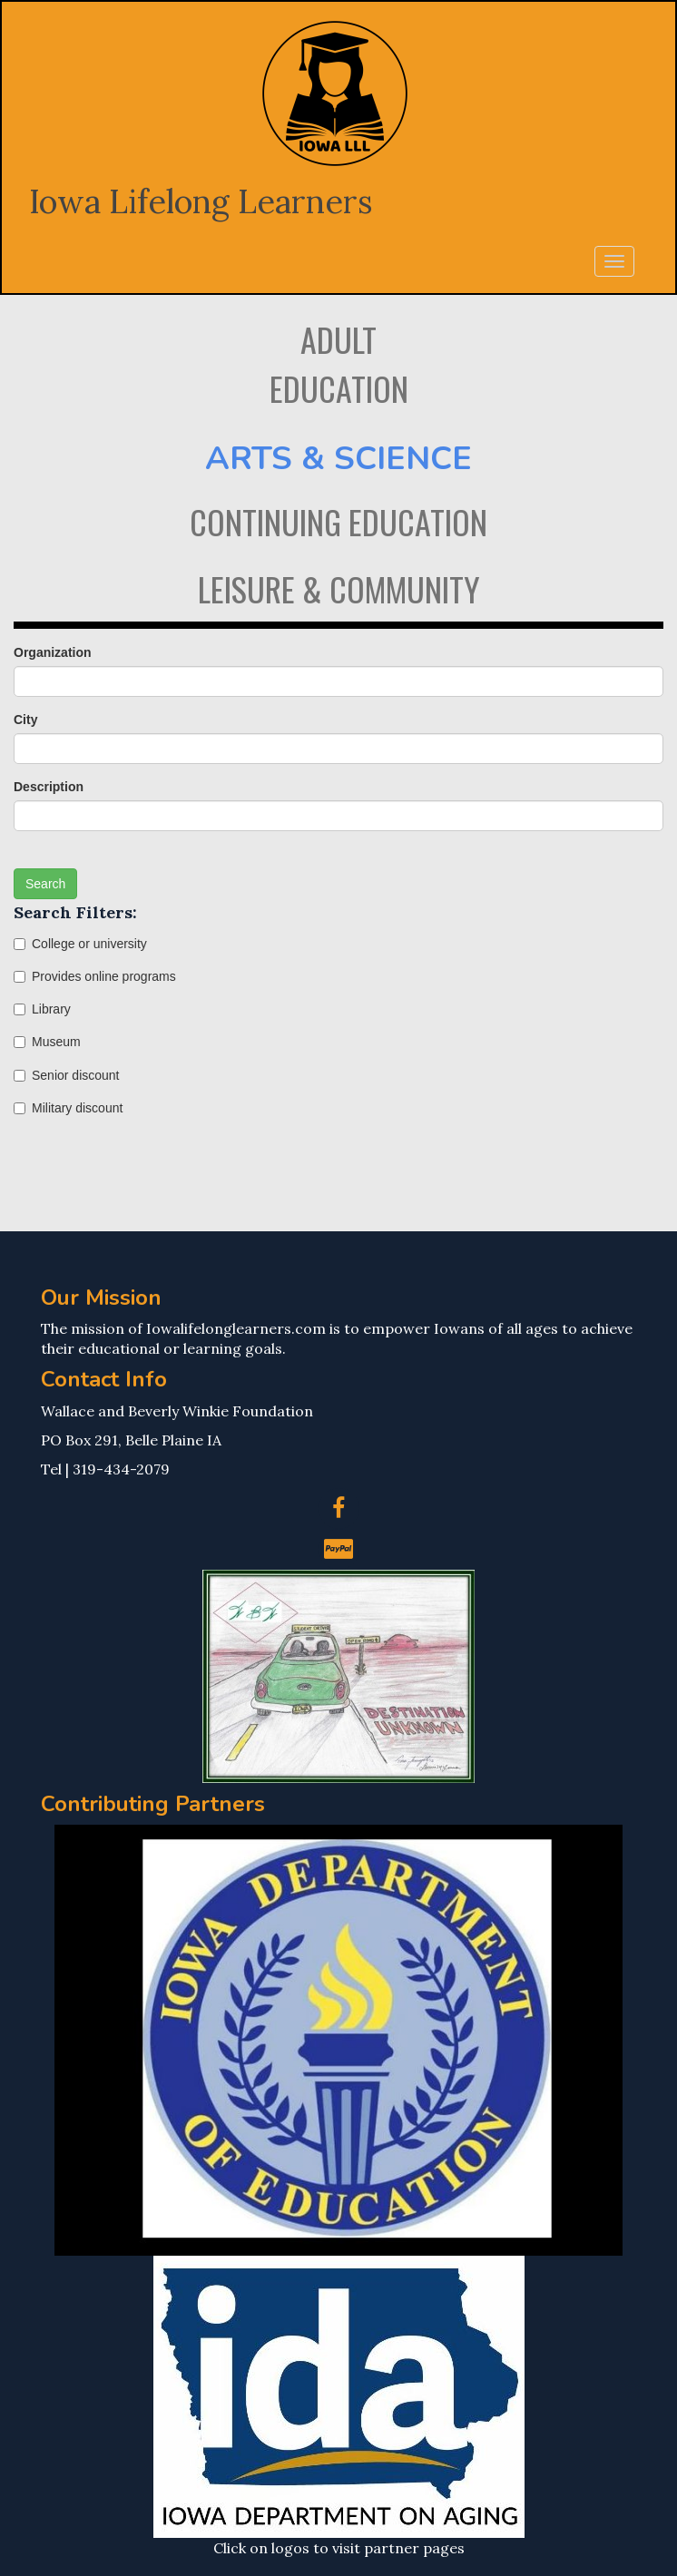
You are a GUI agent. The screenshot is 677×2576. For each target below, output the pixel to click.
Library (42, 1009)
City (25, 719)
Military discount (68, 1108)
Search (45, 884)
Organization (53, 652)
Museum (47, 1041)
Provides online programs (95, 976)
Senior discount (67, 1075)
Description (48, 786)
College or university (80, 943)
